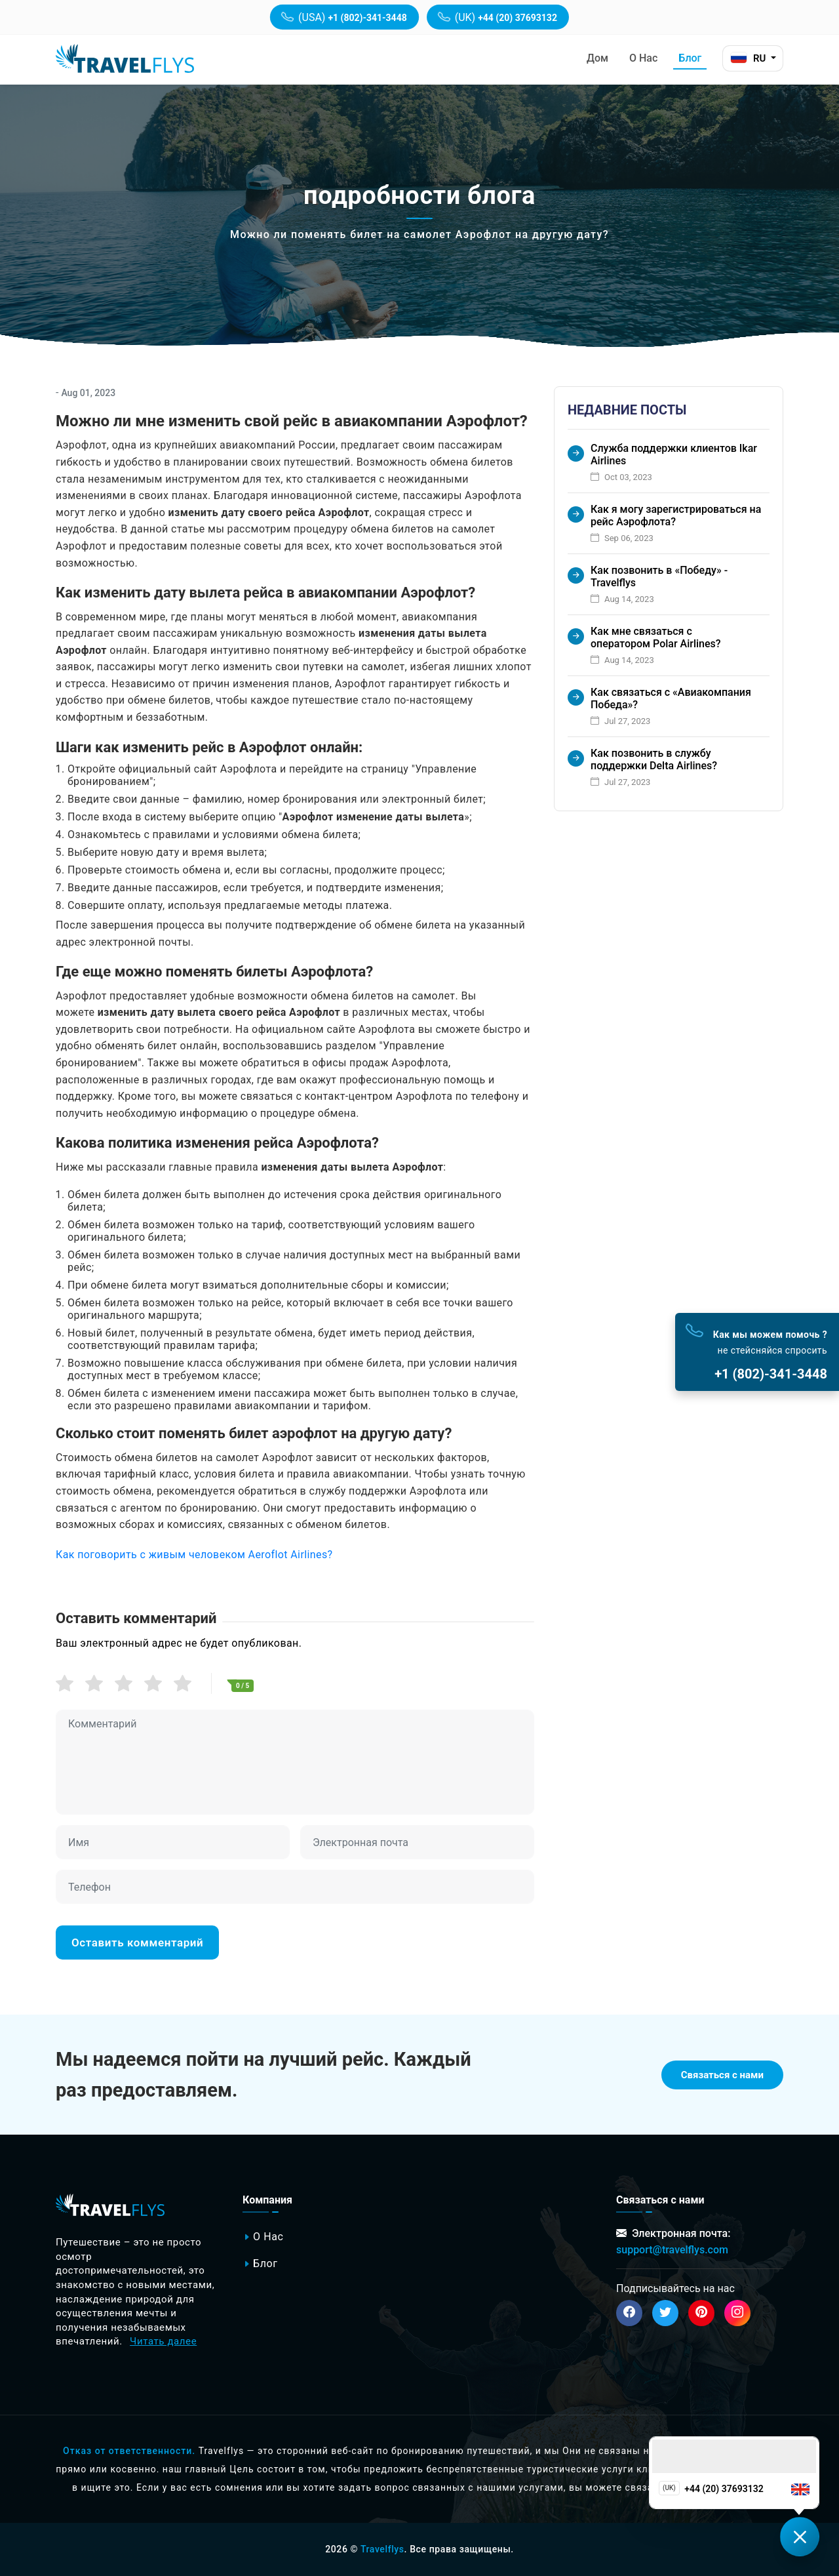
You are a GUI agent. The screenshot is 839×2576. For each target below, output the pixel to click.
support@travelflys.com (672, 2250)
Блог (689, 58)
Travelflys (382, 2549)
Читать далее (163, 2341)
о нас (643, 58)
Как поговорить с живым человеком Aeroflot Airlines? (194, 1554)
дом (597, 58)
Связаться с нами (722, 2075)
